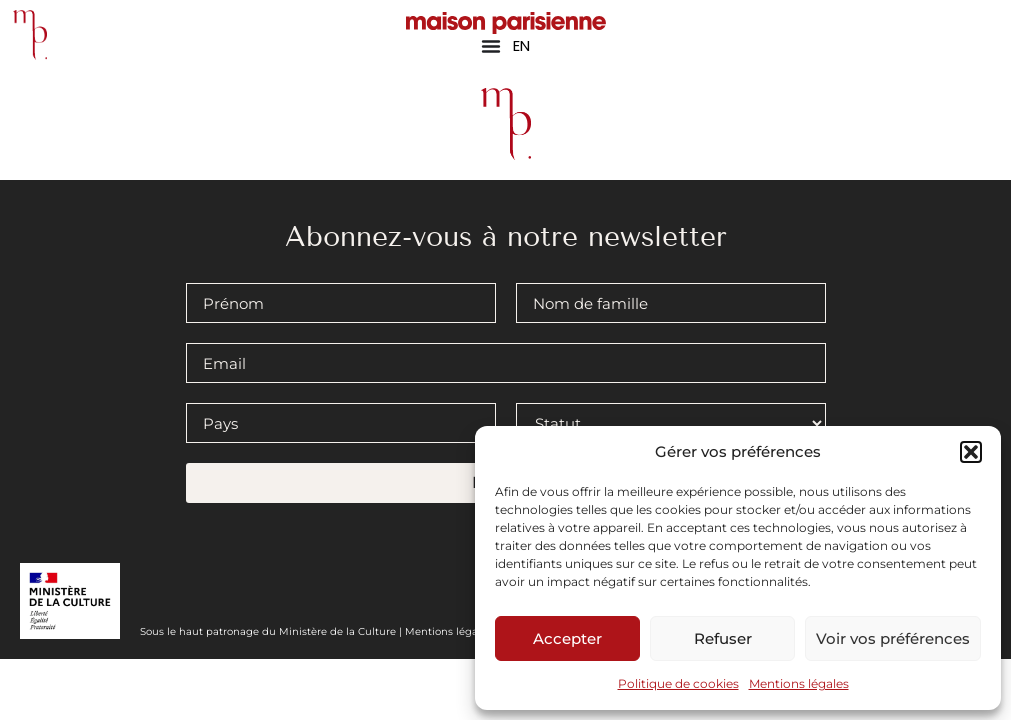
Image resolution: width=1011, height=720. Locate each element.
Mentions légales (799, 683)
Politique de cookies (678, 683)
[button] (971, 452)
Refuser (723, 638)
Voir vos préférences (893, 638)
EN (521, 45)
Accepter (567, 638)
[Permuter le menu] (491, 46)
